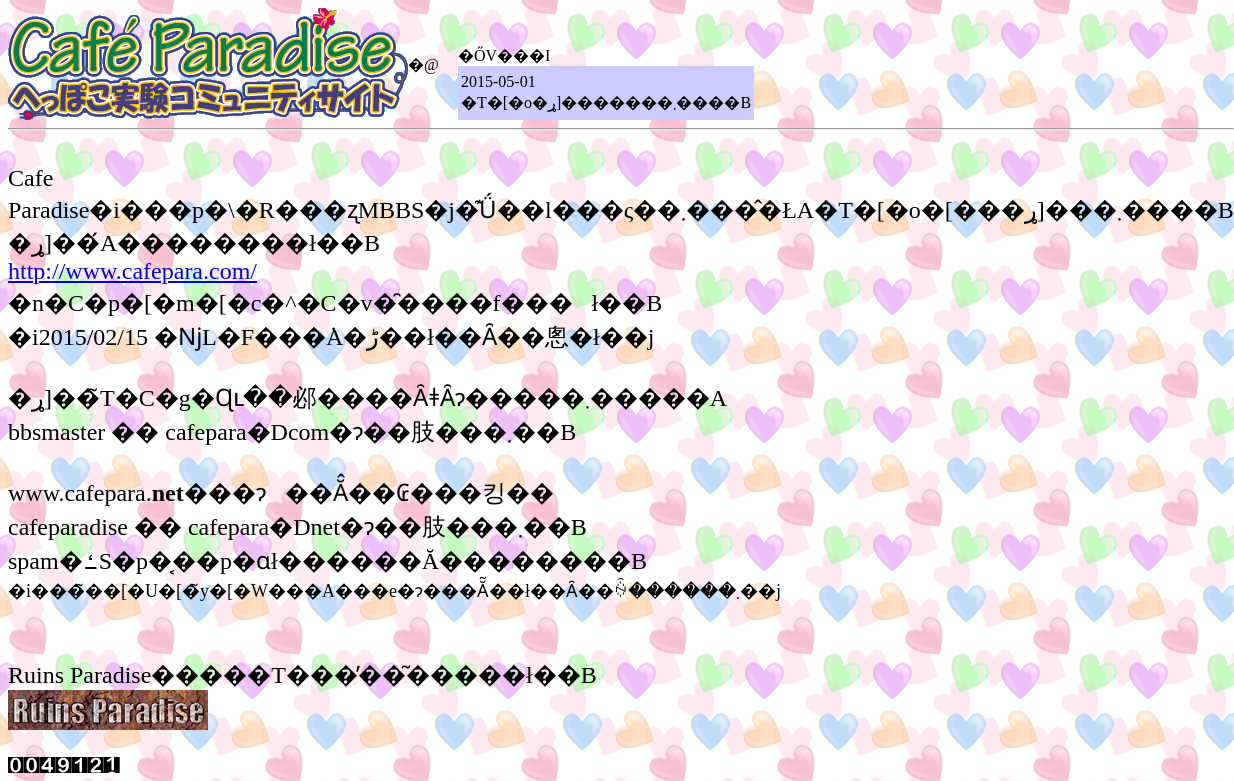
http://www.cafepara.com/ (132, 271)
